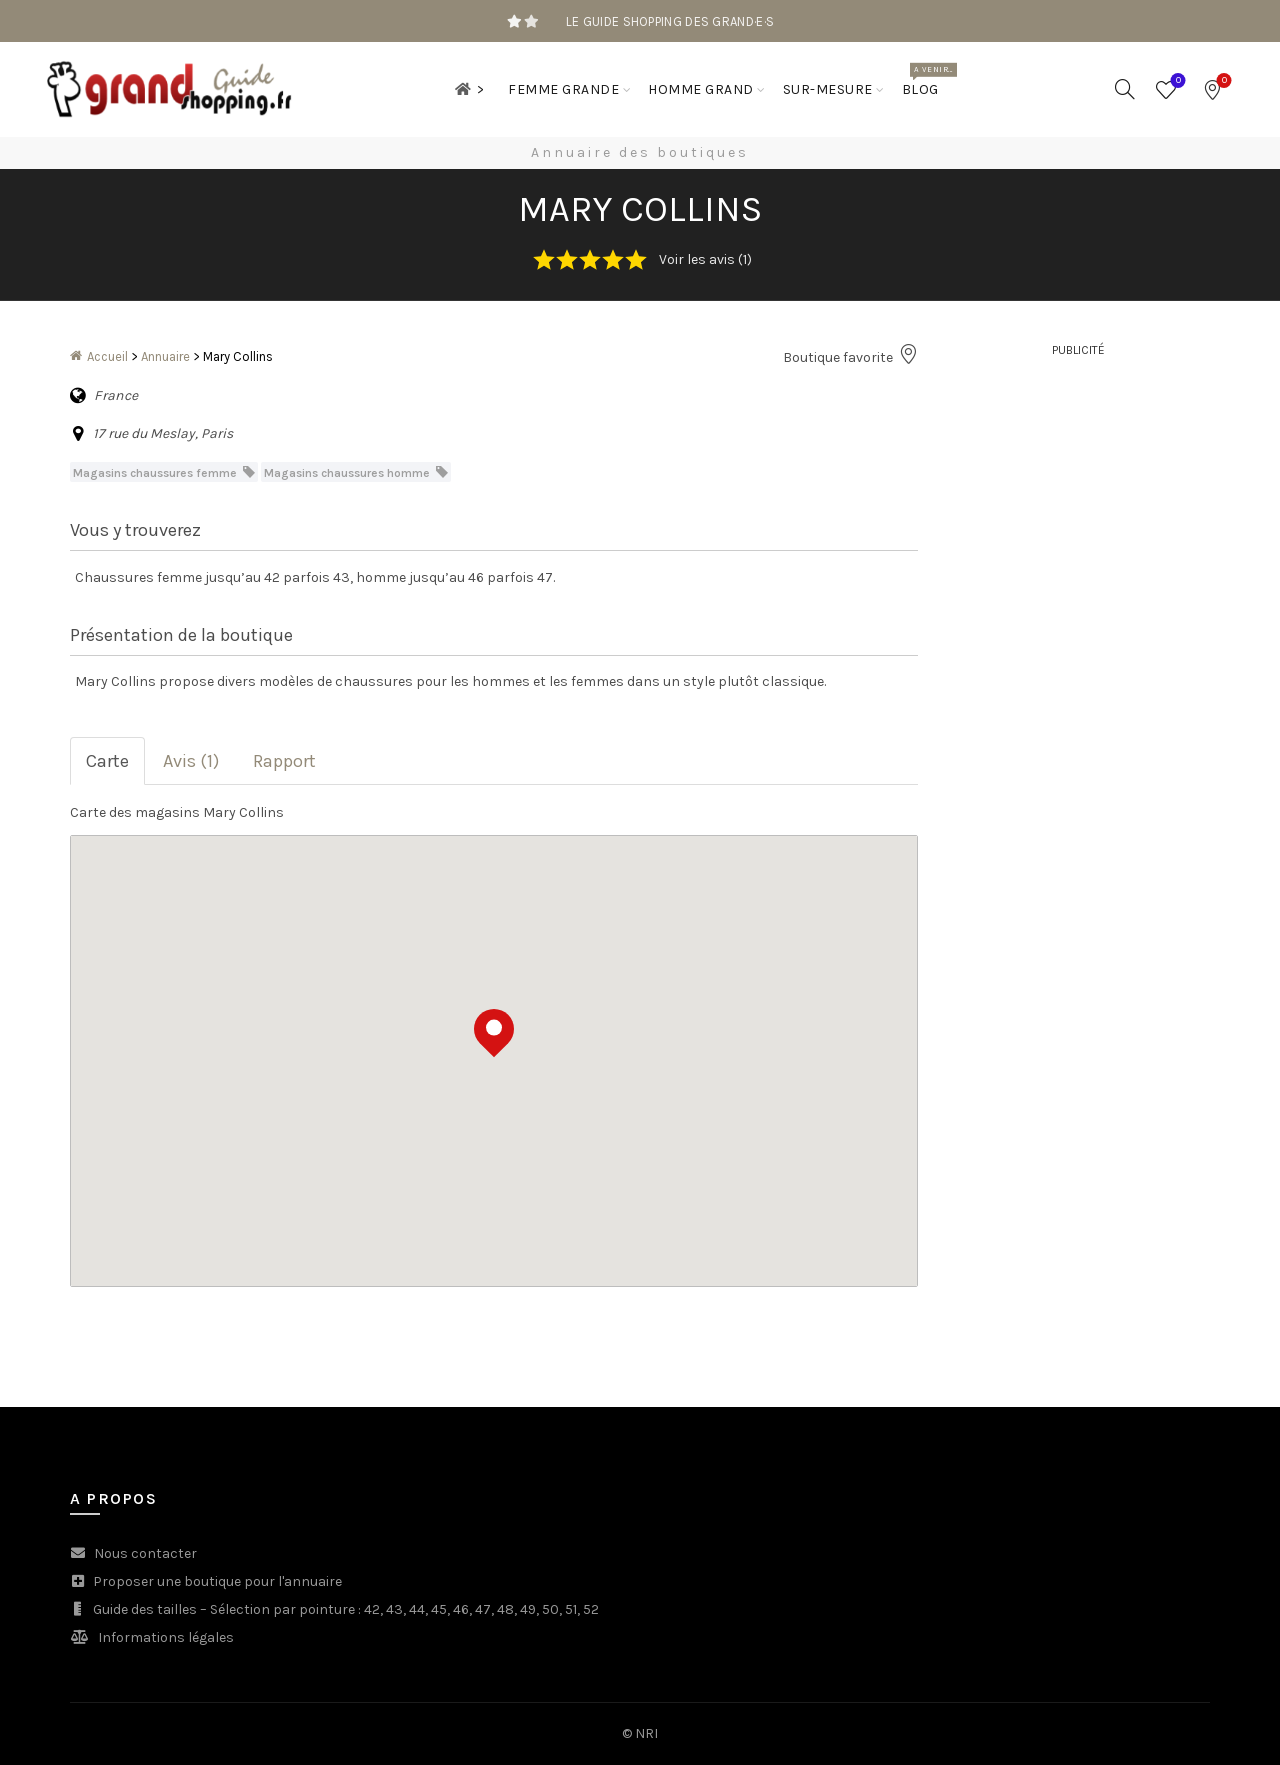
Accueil (107, 356)
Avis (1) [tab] (191, 761)
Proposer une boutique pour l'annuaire (217, 1581)
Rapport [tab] (284, 761)
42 (372, 1609)
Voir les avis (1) (705, 259)
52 (591, 1609)
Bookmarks (1222, 81)
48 (505, 1609)
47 (483, 1609)
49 (528, 1609)
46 (461, 1609)
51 (571, 1609)
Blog (927, 80)
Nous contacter (145, 1553)
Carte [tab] (107, 761)
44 (417, 1609)
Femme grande (563, 89)
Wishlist (1176, 81)
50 (550, 1609)
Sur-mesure (828, 89)
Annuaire (165, 356)
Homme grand (701, 89)
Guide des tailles (145, 1609)
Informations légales (166, 1637)
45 (439, 1609)
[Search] (1125, 89)
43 (394, 1609)
